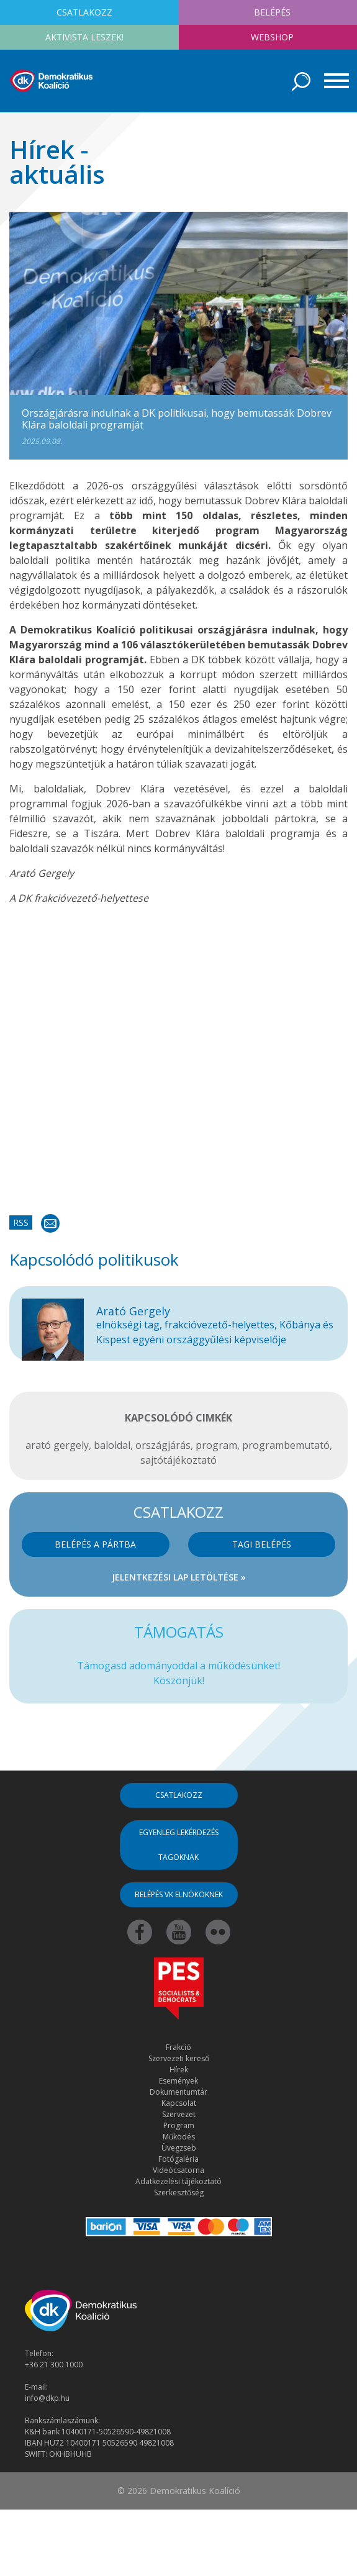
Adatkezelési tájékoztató (178, 2181)
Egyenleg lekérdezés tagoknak (179, 1844)
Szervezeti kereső (178, 2058)
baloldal (112, 1445)
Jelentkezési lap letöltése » (179, 1577)
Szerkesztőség (179, 2192)
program (216, 1445)
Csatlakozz (178, 1795)
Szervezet (179, 2114)
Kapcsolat (178, 2103)
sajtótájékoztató (178, 1460)
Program (178, 2125)
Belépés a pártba (95, 1544)
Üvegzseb (178, 2148)
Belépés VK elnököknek (179, 1894)
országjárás (163, 1445)
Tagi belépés (261, 1544)
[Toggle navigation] (332, 80)
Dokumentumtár (178, 2092)
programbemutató (286, 1445)
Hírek (178, 2069)
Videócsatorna (178, 2170)
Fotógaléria (178, 2159)
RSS (21, 1222)
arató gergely (57, 1445)
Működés (179, 2136)
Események (178, 2080)
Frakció (178, 2047)
